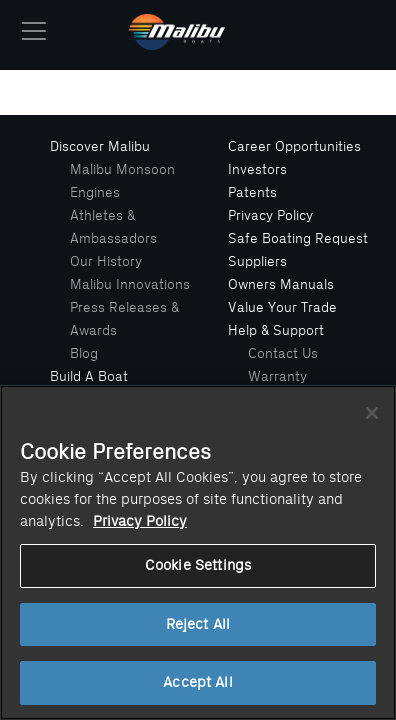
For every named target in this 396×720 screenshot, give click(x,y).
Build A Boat (89, 376)
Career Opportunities (294, 146)
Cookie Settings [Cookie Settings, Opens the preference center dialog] (198, 565)
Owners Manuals (281, 284)
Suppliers (257, 261)
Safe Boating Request (298, 238)
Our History (106, 261)
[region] (198, 552)
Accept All (197, 682)
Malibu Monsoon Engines (122, 181)
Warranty (277, 376)
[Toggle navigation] (34, 31)
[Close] (372, 413)
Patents (252, 192)
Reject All (198, 624)
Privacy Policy (270, 215)
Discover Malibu (100, 146)
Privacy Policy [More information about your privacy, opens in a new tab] (140, 521)
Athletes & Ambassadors (113, 227)
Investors (257, 169)
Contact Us (283, 353)
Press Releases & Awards (124, 319)
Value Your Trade (282, 307)
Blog (84, 353)
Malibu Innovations (130, 284)
